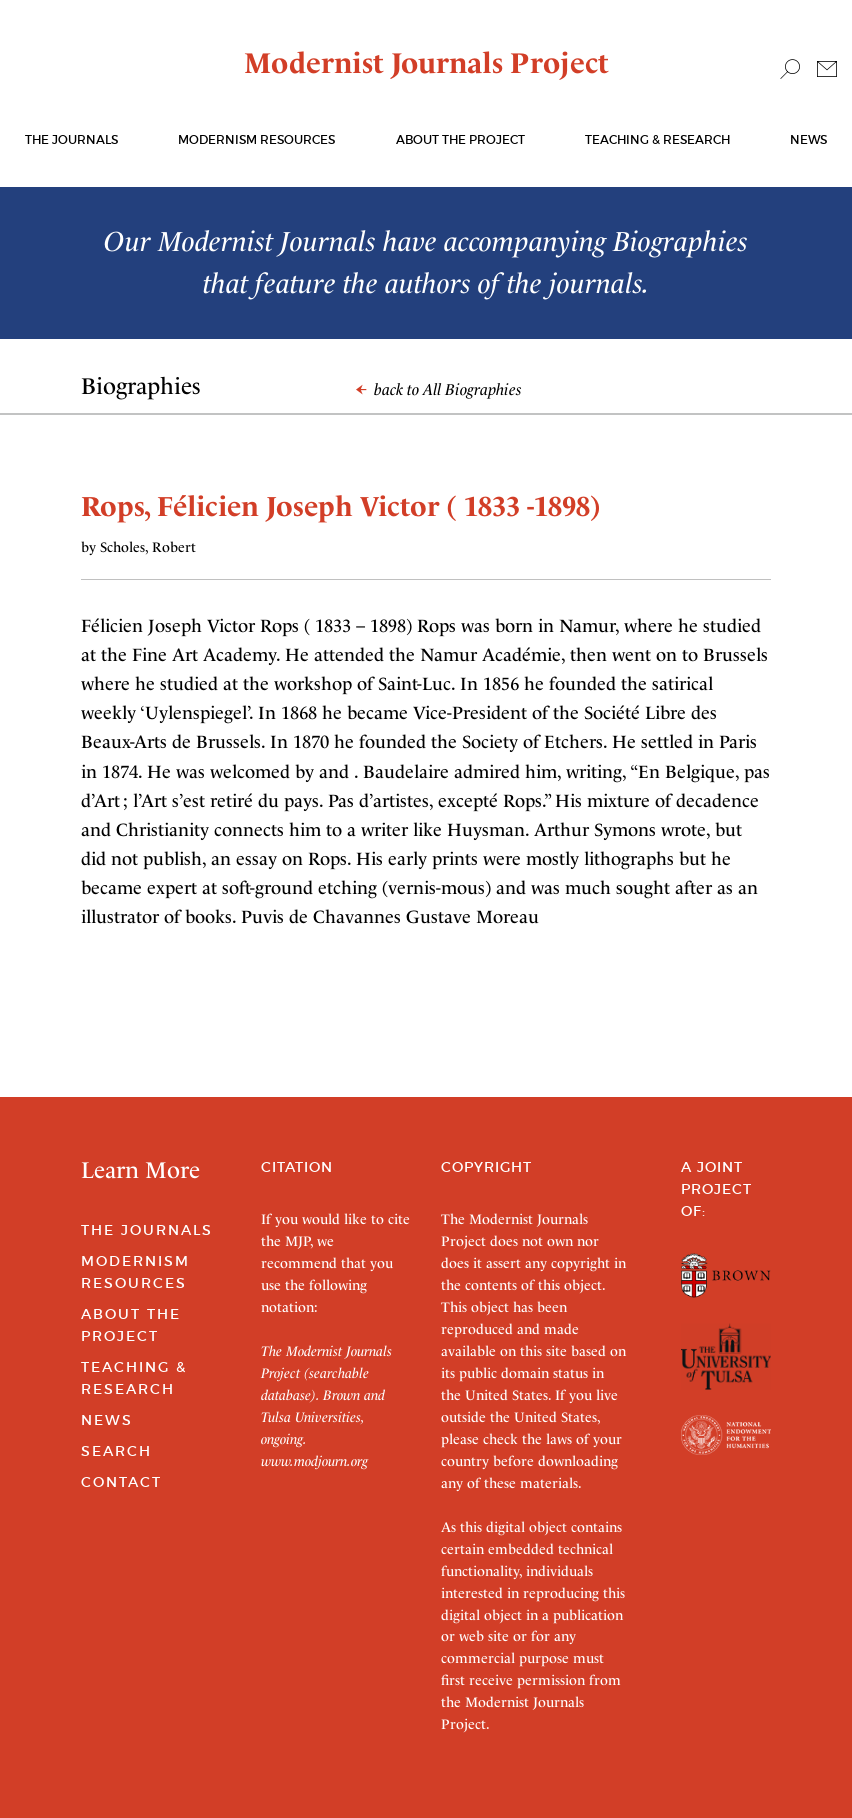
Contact (121, 1482)
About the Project (460, 139)
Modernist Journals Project (426, 63)
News (808, 139)
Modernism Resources (256, 139)
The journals (71, 139)
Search (116, 1451)
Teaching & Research (657, 139)
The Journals (147, 1230)
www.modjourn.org (314, 1461)
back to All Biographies (439, 389)
